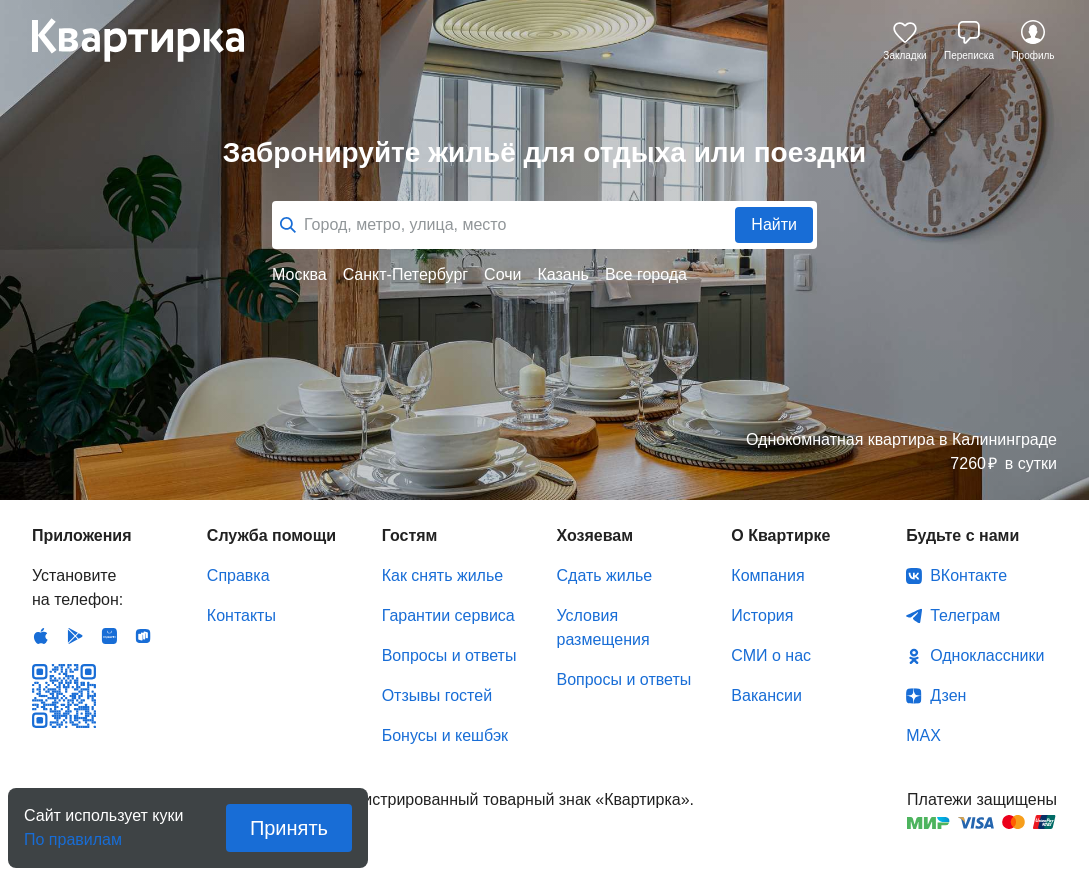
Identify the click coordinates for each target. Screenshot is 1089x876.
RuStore (143, 636)
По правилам (73, 833)
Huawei (109, 636)
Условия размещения (602, 627)
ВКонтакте (968, 575)
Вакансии (766, 695)
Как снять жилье (442, 575)
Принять (289, 828)
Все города (646, 274)
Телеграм (965, 615)
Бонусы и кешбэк (445, 735)
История (762, 615)
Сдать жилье (604, 575)
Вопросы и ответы (449, 655)
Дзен (948, 695)
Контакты (241, 615)
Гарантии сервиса (448, 615)
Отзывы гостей (437, 695)
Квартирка (152, 40)
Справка (238, 575)
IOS (41, 636)
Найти (774, 224)
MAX (923, 735)
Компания (767, 575)
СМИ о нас (771, 655)
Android (75, 636)
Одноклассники (987, 655)
